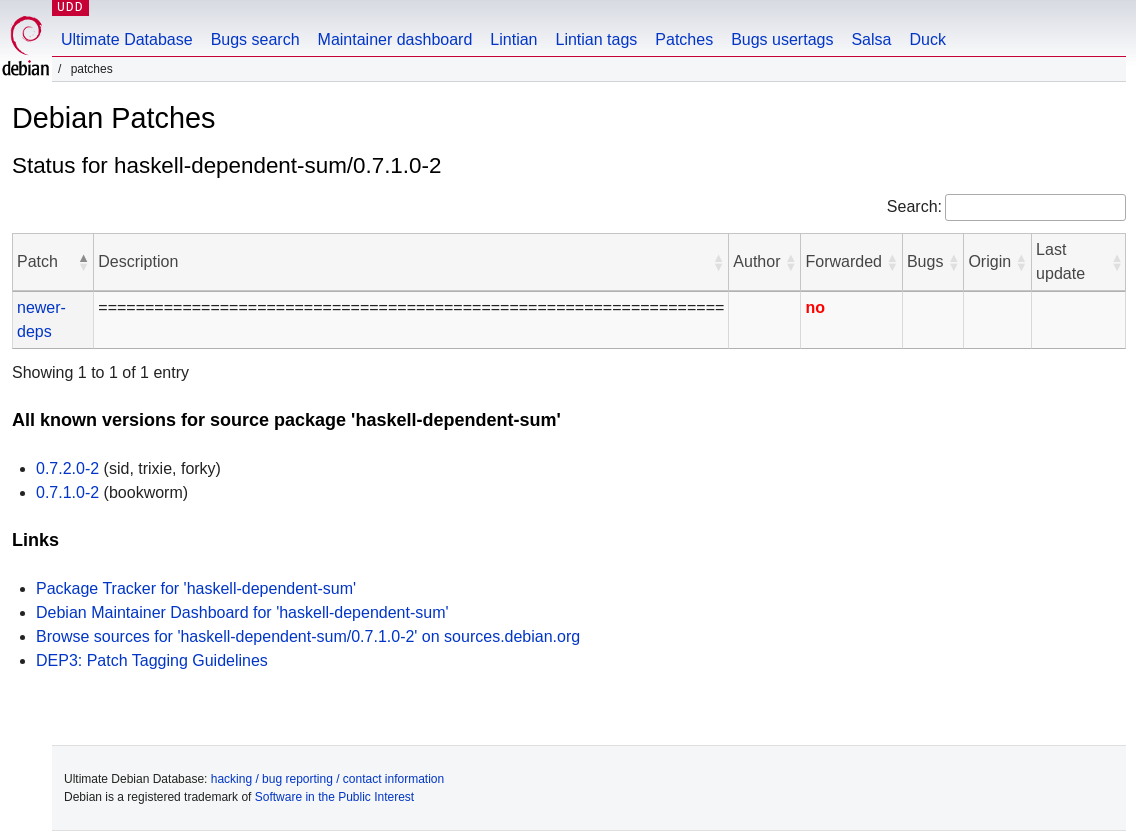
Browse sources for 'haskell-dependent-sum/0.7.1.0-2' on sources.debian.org (308, 636)
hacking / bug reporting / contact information (327, 779)
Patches (684, 39)
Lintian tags (596, 39)
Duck (927, 39)
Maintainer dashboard (395, 39)
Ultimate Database (127, 39)
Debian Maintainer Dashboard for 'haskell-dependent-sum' (242, 612)
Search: (914, 206)
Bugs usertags (782, 39)
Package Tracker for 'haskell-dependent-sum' (196, 588)
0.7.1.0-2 (67, 492)
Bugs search (255, 39)
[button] (83, 262)
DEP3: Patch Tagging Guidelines (152, 660)
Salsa (871, 39)
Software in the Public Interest (334, 797)
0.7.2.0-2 (67, 468)
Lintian (513, 39)
